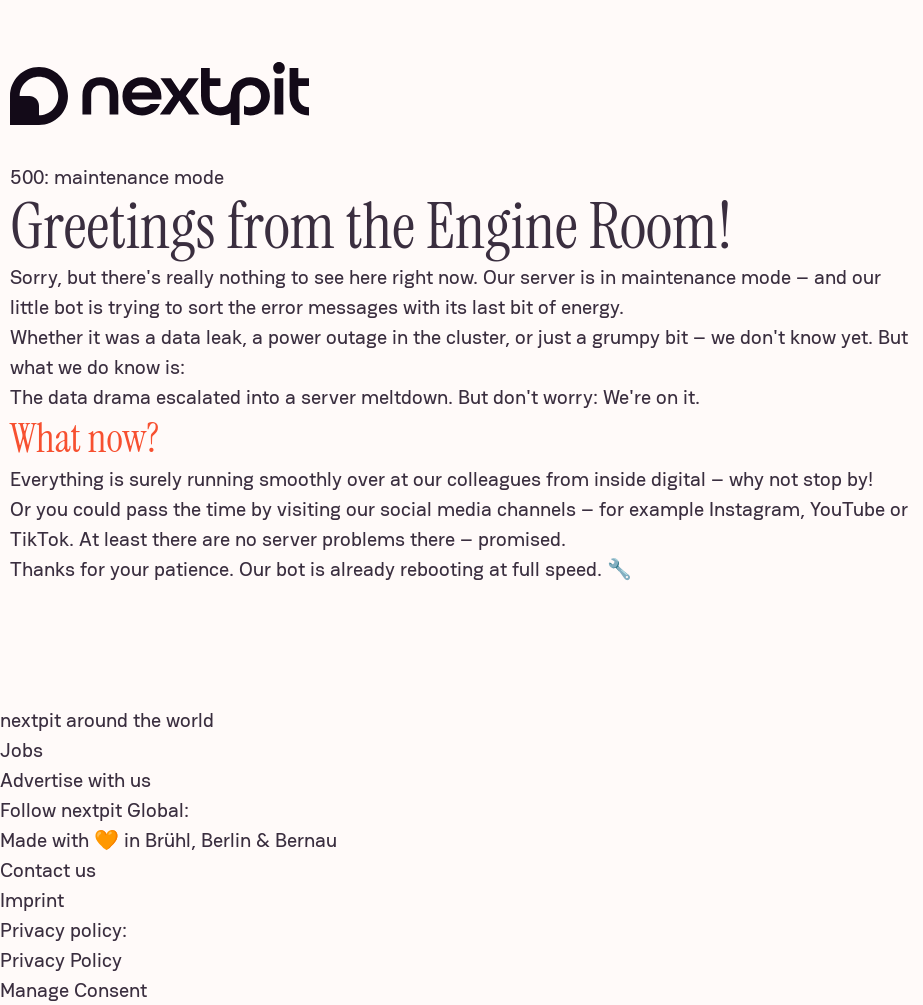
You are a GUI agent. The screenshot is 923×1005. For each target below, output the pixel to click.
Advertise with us (75, 780)
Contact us (48, 870)
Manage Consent (73, 990)
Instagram (754, 509)
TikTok (39, 539)
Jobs (21, 750)
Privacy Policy (61, 960)
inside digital (650, 479)
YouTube (847, 509)
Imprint (32, 900)
